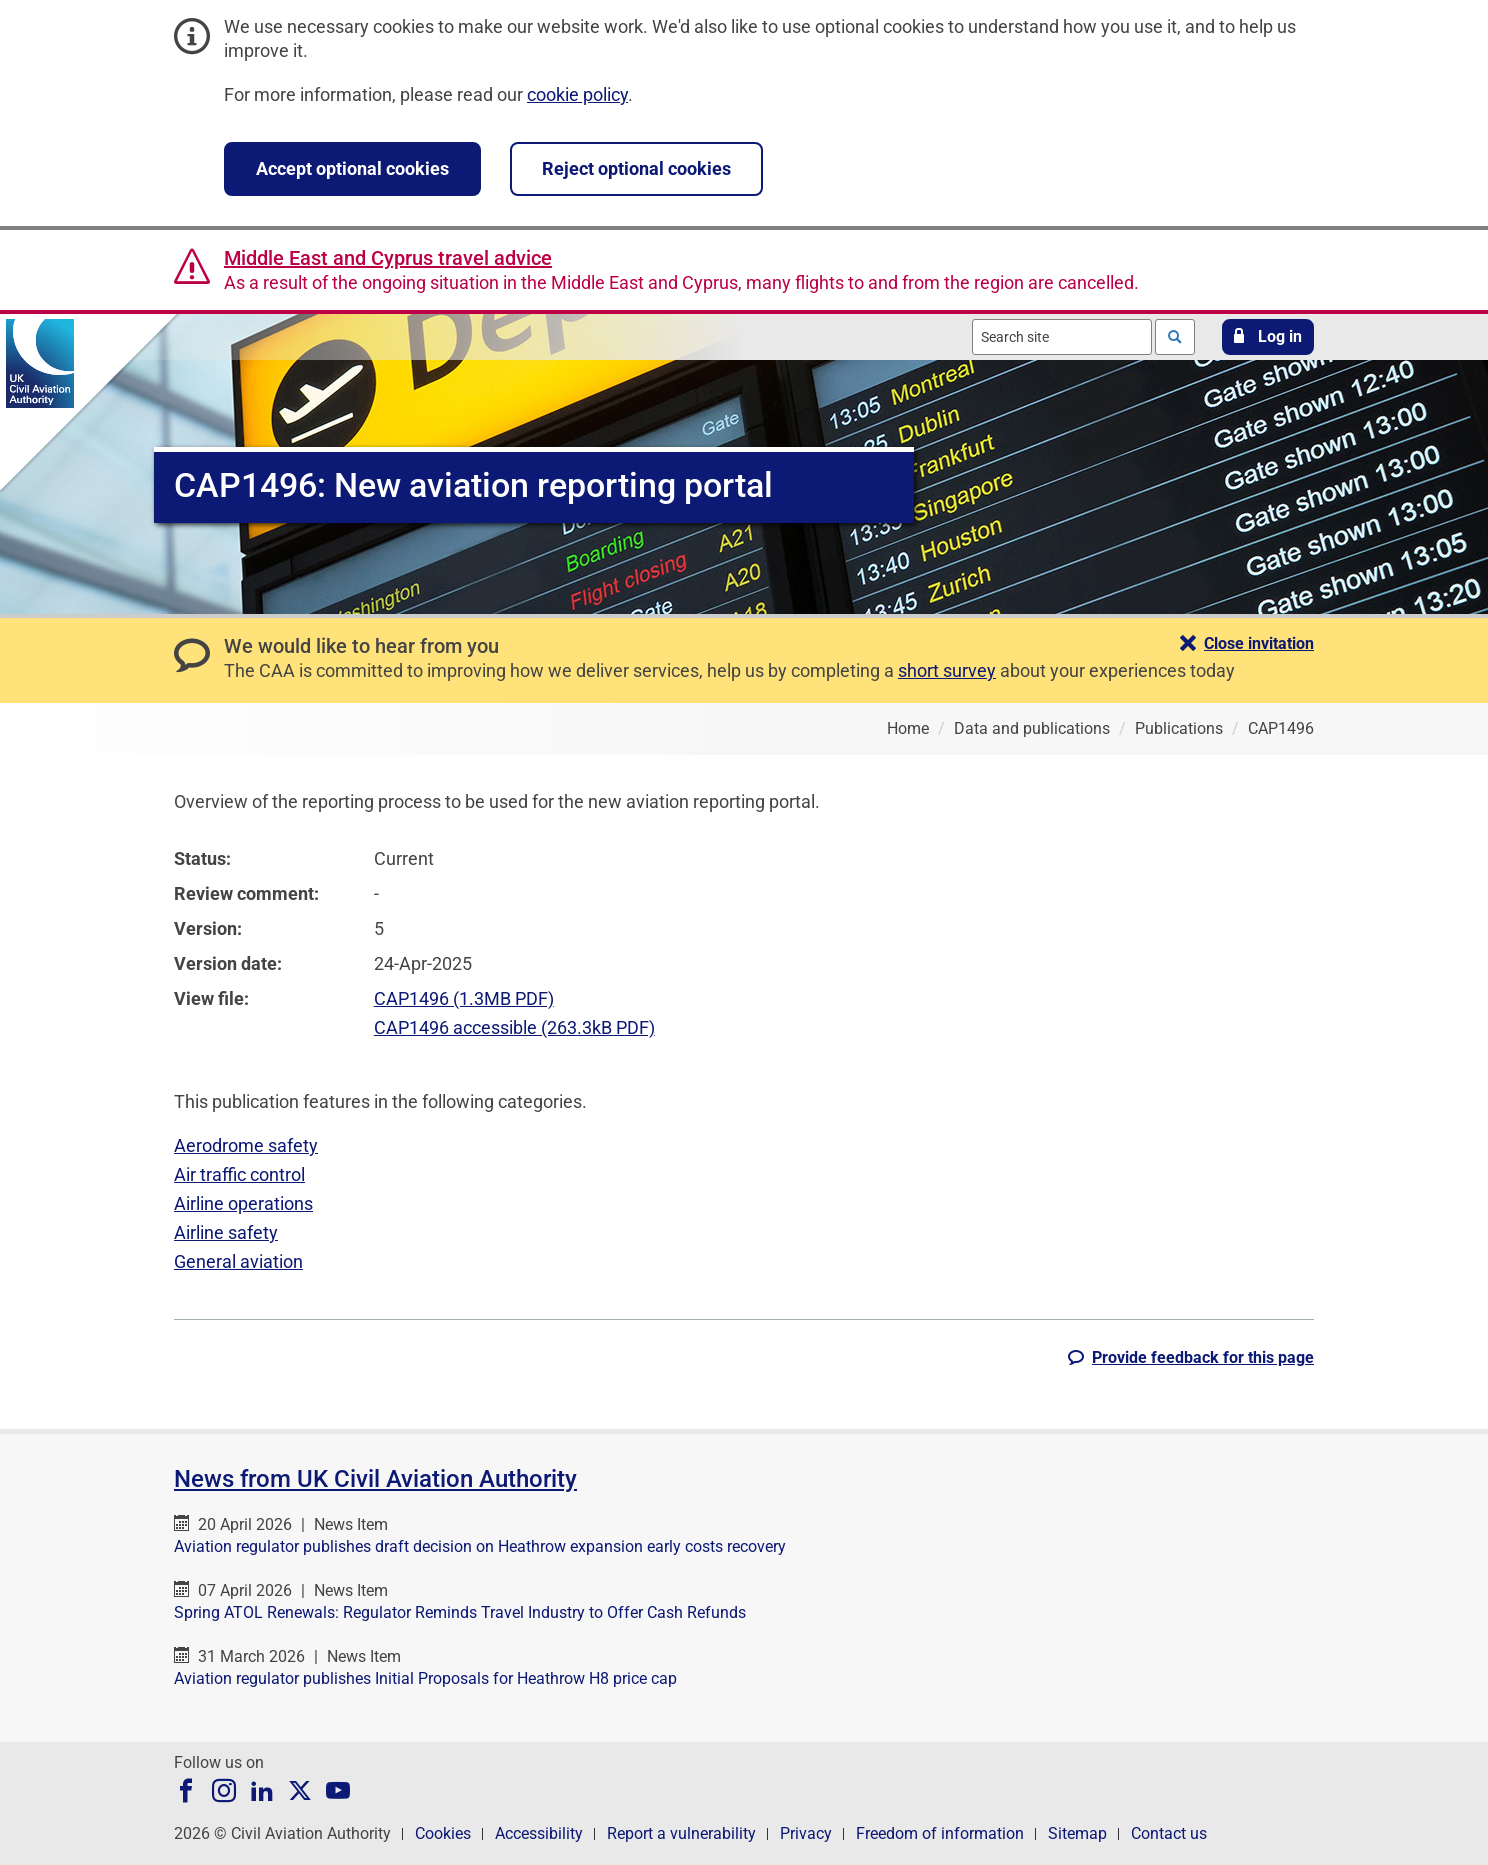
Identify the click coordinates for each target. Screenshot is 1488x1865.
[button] (1268, 337)
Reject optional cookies (636, 168)
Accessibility (539, 1833)
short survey (947, 670)
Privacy (806, 1833)
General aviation (238, 1261)
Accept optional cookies (352, 168)
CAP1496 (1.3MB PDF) (464, 998)
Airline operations (243, 1203)
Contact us (1169, 1833)
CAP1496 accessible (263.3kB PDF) (514, 1027)
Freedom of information (940, 1833)
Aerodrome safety (246, 1145)
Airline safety (226, 1232)
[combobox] (1062, 337)
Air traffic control (239, 1174)
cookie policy (577, 94)
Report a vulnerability (681, 1833)
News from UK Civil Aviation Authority (375, 1479)
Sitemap (1077, 1833)
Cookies (443, 1833)
